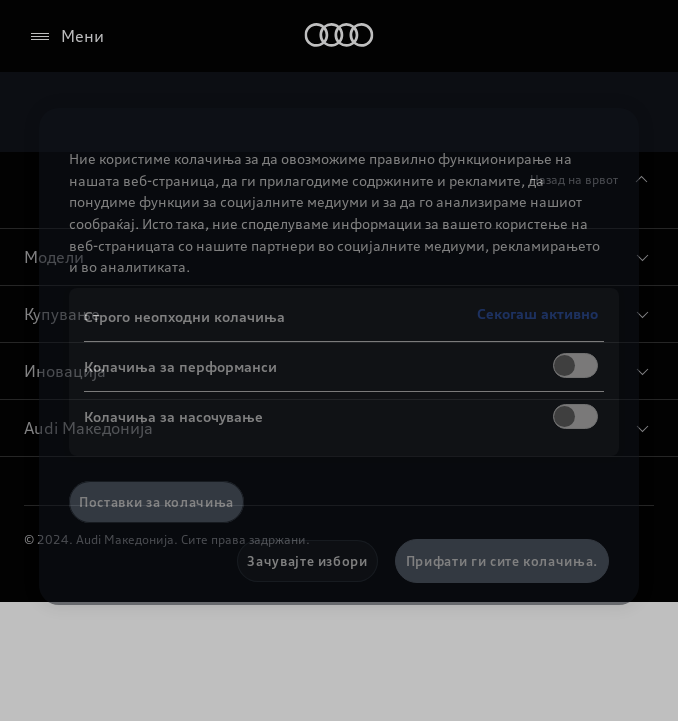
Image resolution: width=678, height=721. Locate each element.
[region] (339, 356)
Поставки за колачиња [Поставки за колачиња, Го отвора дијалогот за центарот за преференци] (156, 502)
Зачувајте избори (307, 561)
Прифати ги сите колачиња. (502, 561)
